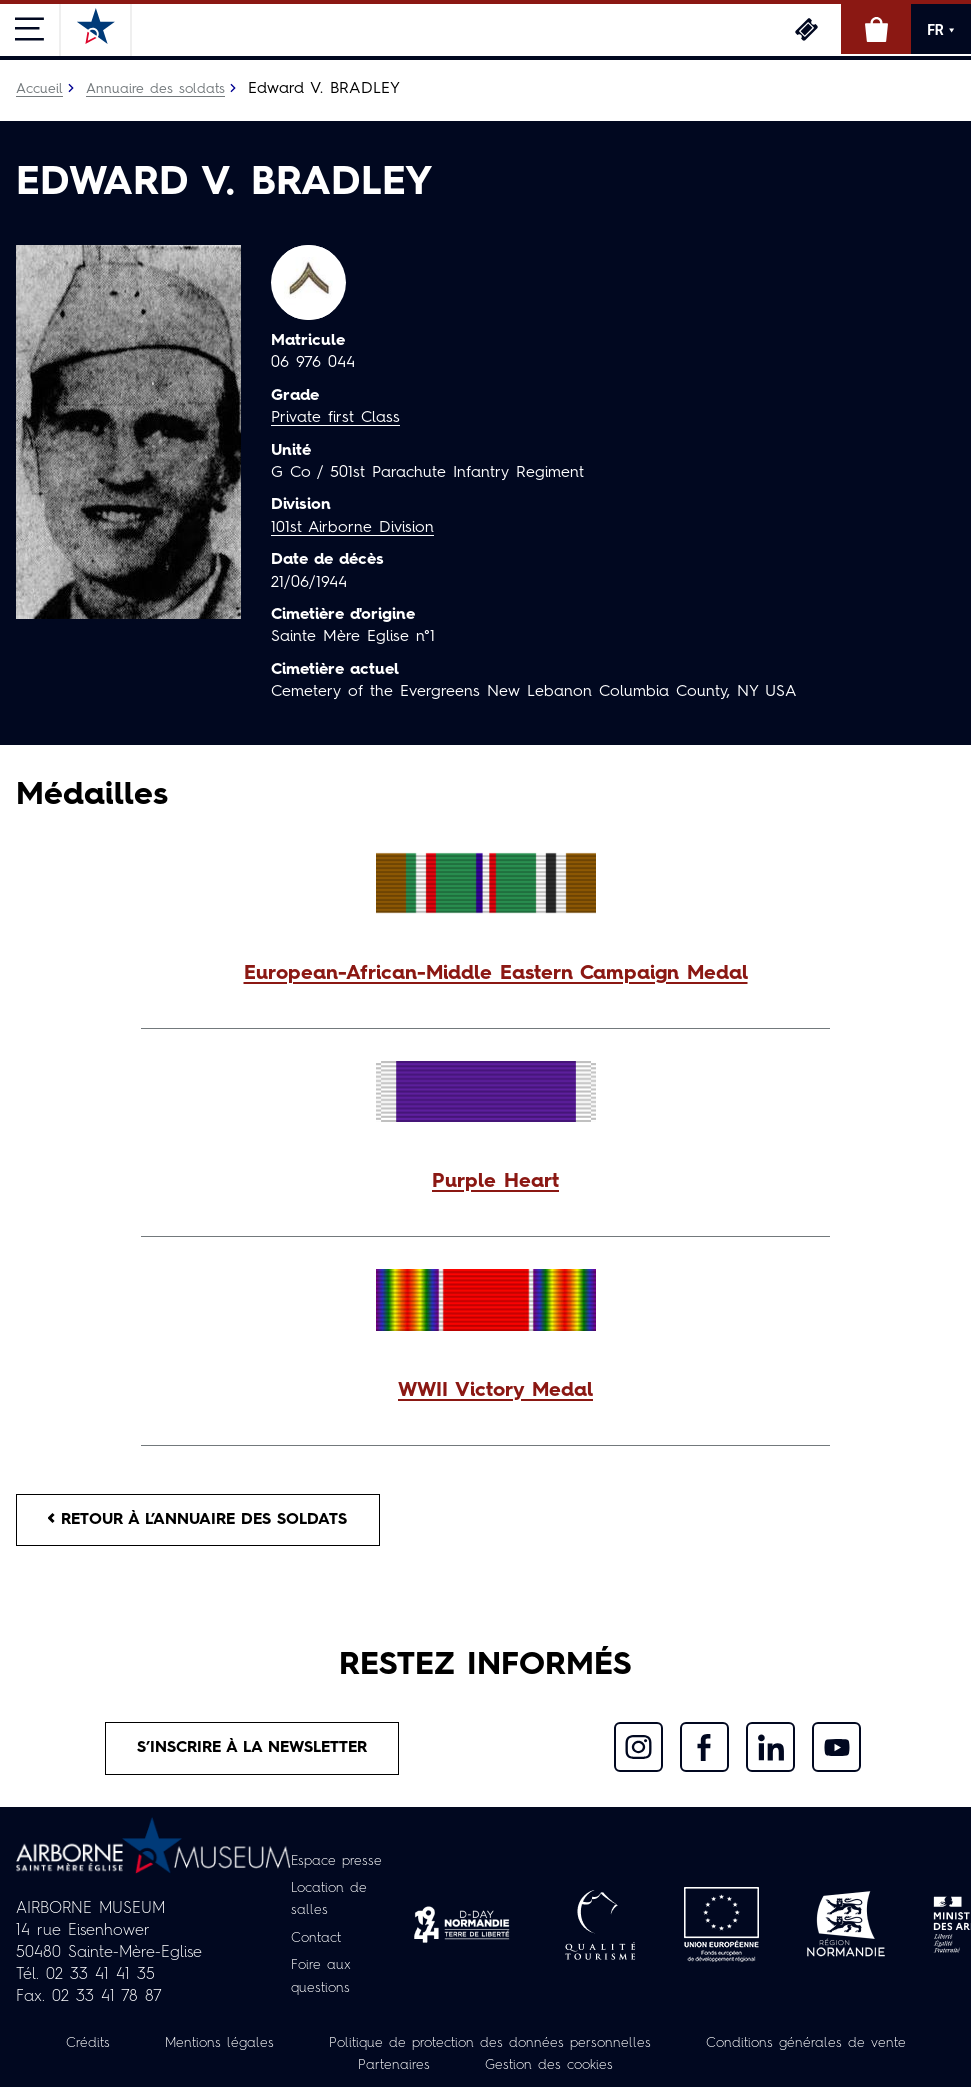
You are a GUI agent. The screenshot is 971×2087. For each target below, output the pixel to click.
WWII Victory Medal (495, 1391)
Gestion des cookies (549, 2066)
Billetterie (806, 29)
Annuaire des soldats (155, 89)
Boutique (876, 29)
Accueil (39, 89)
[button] (485, 974)
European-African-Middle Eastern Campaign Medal (496, 974)
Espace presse (337, 1863)
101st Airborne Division (353, 528)
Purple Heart (495, 1182)
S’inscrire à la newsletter (253, 1749)
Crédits (87, 2044)
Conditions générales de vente (806, 2044)
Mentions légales (219, 2044)
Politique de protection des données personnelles (490, 2044)
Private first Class (335, 418)
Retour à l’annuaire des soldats (201, 1520)
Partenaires (394, 2066)
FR (941, 30)
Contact (316, 1939)
